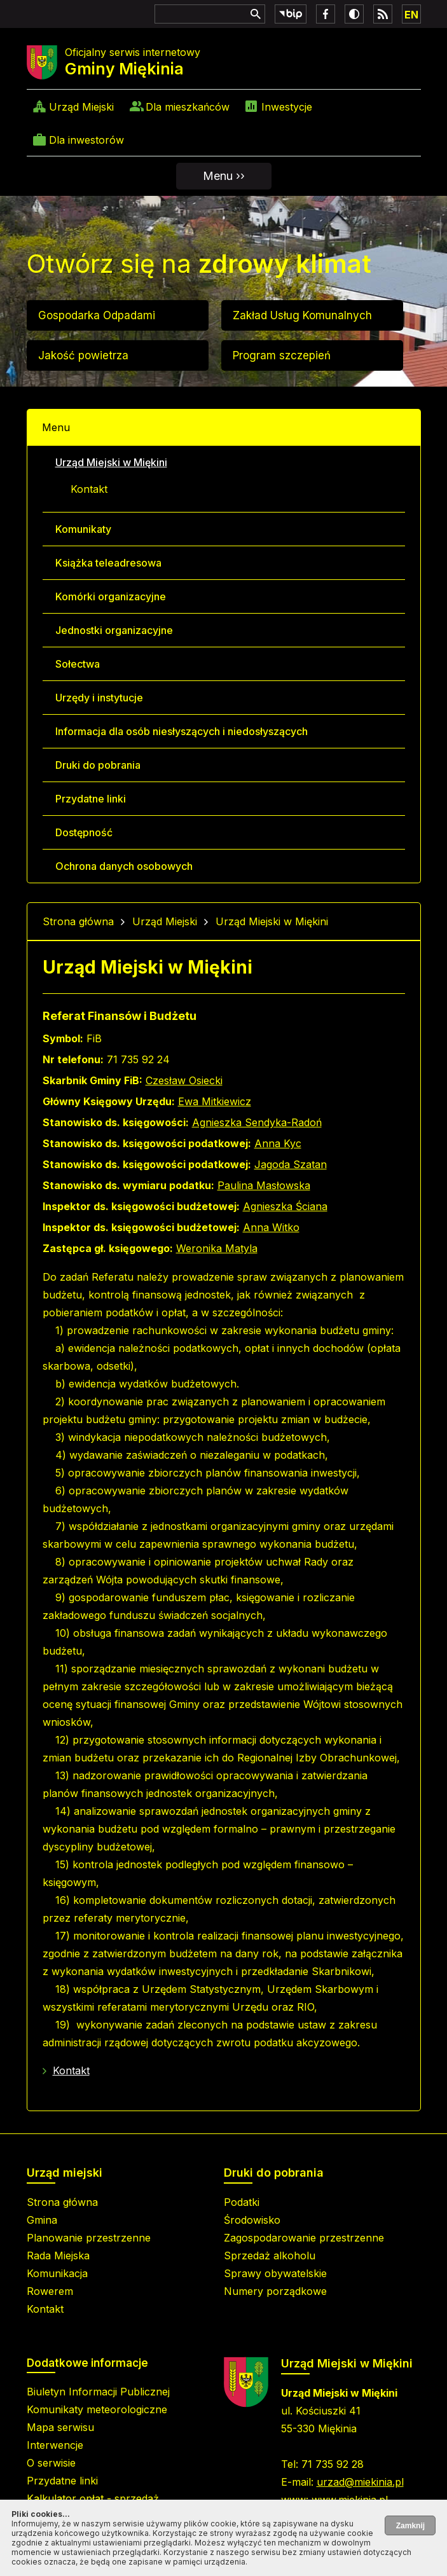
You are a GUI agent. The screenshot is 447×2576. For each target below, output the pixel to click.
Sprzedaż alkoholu (269, 2255)
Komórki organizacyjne (110, 596)
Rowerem (50, 2291)
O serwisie (51, 2462)
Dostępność (84, 832)
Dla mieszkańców (188, 106)
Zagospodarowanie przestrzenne (304, 2237)
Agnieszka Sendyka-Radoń (257, 1122)
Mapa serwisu (60, 2427)
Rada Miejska (58, 2255)
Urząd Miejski (81, 106)
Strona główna (78, 921)
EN (411, 14)
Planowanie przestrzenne (89, 2237)
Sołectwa (77, 664)
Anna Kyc (277, 1143)
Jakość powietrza (83, 355)
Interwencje (55, 2445)
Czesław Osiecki (184, 1080)
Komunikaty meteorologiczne (97, 2409)
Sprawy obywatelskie (275, 2273)
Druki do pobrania (98, 765)
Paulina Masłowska (263, 1185)
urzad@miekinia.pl (360, 2482)
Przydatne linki (90, 798)
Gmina (42, 2220)
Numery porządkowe (275, 2291)
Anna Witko (271, 1227)
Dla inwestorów (86, 140)
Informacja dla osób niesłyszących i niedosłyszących (181, 731)
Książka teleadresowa (108, 562)
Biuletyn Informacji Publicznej (98, 2391)
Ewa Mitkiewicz (214, 1101)
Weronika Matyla (217, 1248)
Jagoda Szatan (290, 1164)
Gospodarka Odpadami (96, 315)
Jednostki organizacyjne (114, 630)
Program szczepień (282, 355)
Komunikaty (83, 529)
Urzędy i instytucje (99, 697)
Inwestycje (286, 106)
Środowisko (252, 2220)
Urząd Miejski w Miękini (111, 462)
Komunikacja (57, 2273)
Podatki (241, 2202)
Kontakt (89, 489)
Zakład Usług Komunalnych (302, 315)
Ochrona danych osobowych (124, 866)
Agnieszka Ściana (285, 1206)
